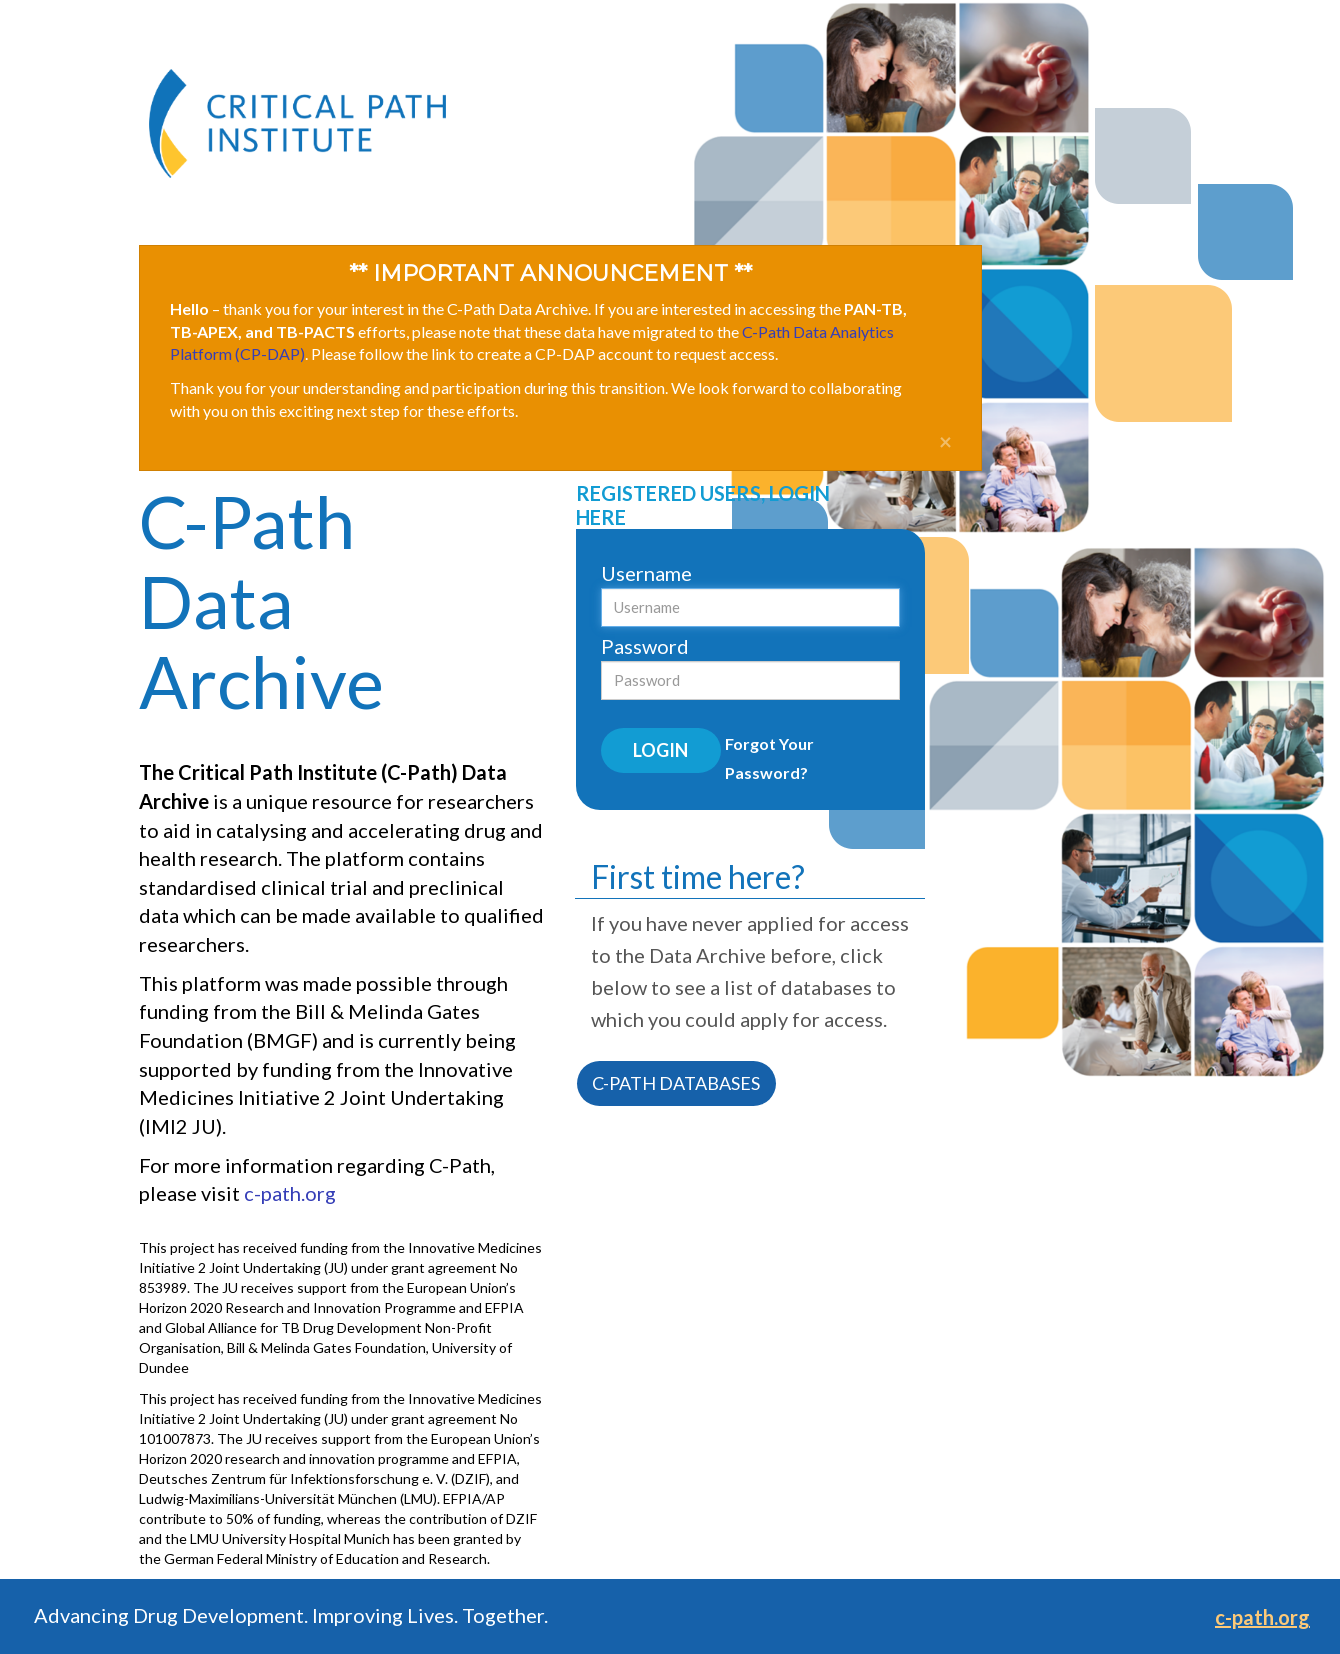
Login (660, 750)
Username (646, 573)
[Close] (945, 442)
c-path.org (290, 1193)
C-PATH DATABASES (676, 1083)
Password (645, 646)
